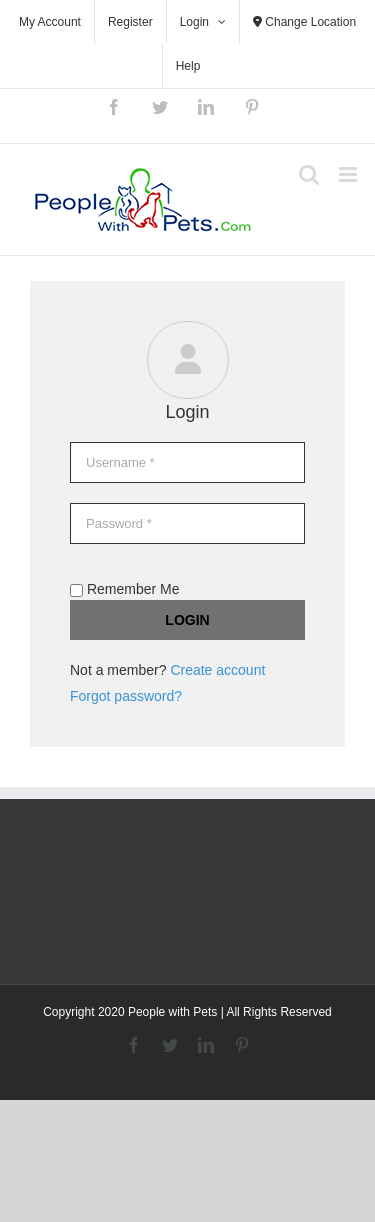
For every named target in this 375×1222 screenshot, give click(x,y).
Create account (217, 670)
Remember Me (124, 589)
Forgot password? (126, 696)
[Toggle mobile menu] (349, 174)
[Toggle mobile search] (309, 174)
